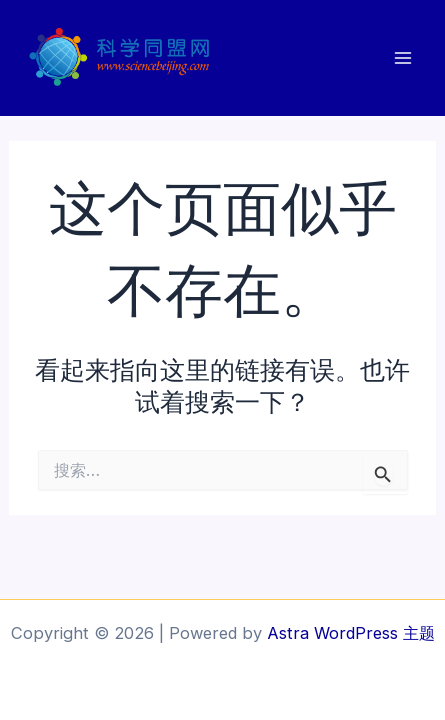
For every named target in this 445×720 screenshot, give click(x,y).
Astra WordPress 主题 (351, 633)
